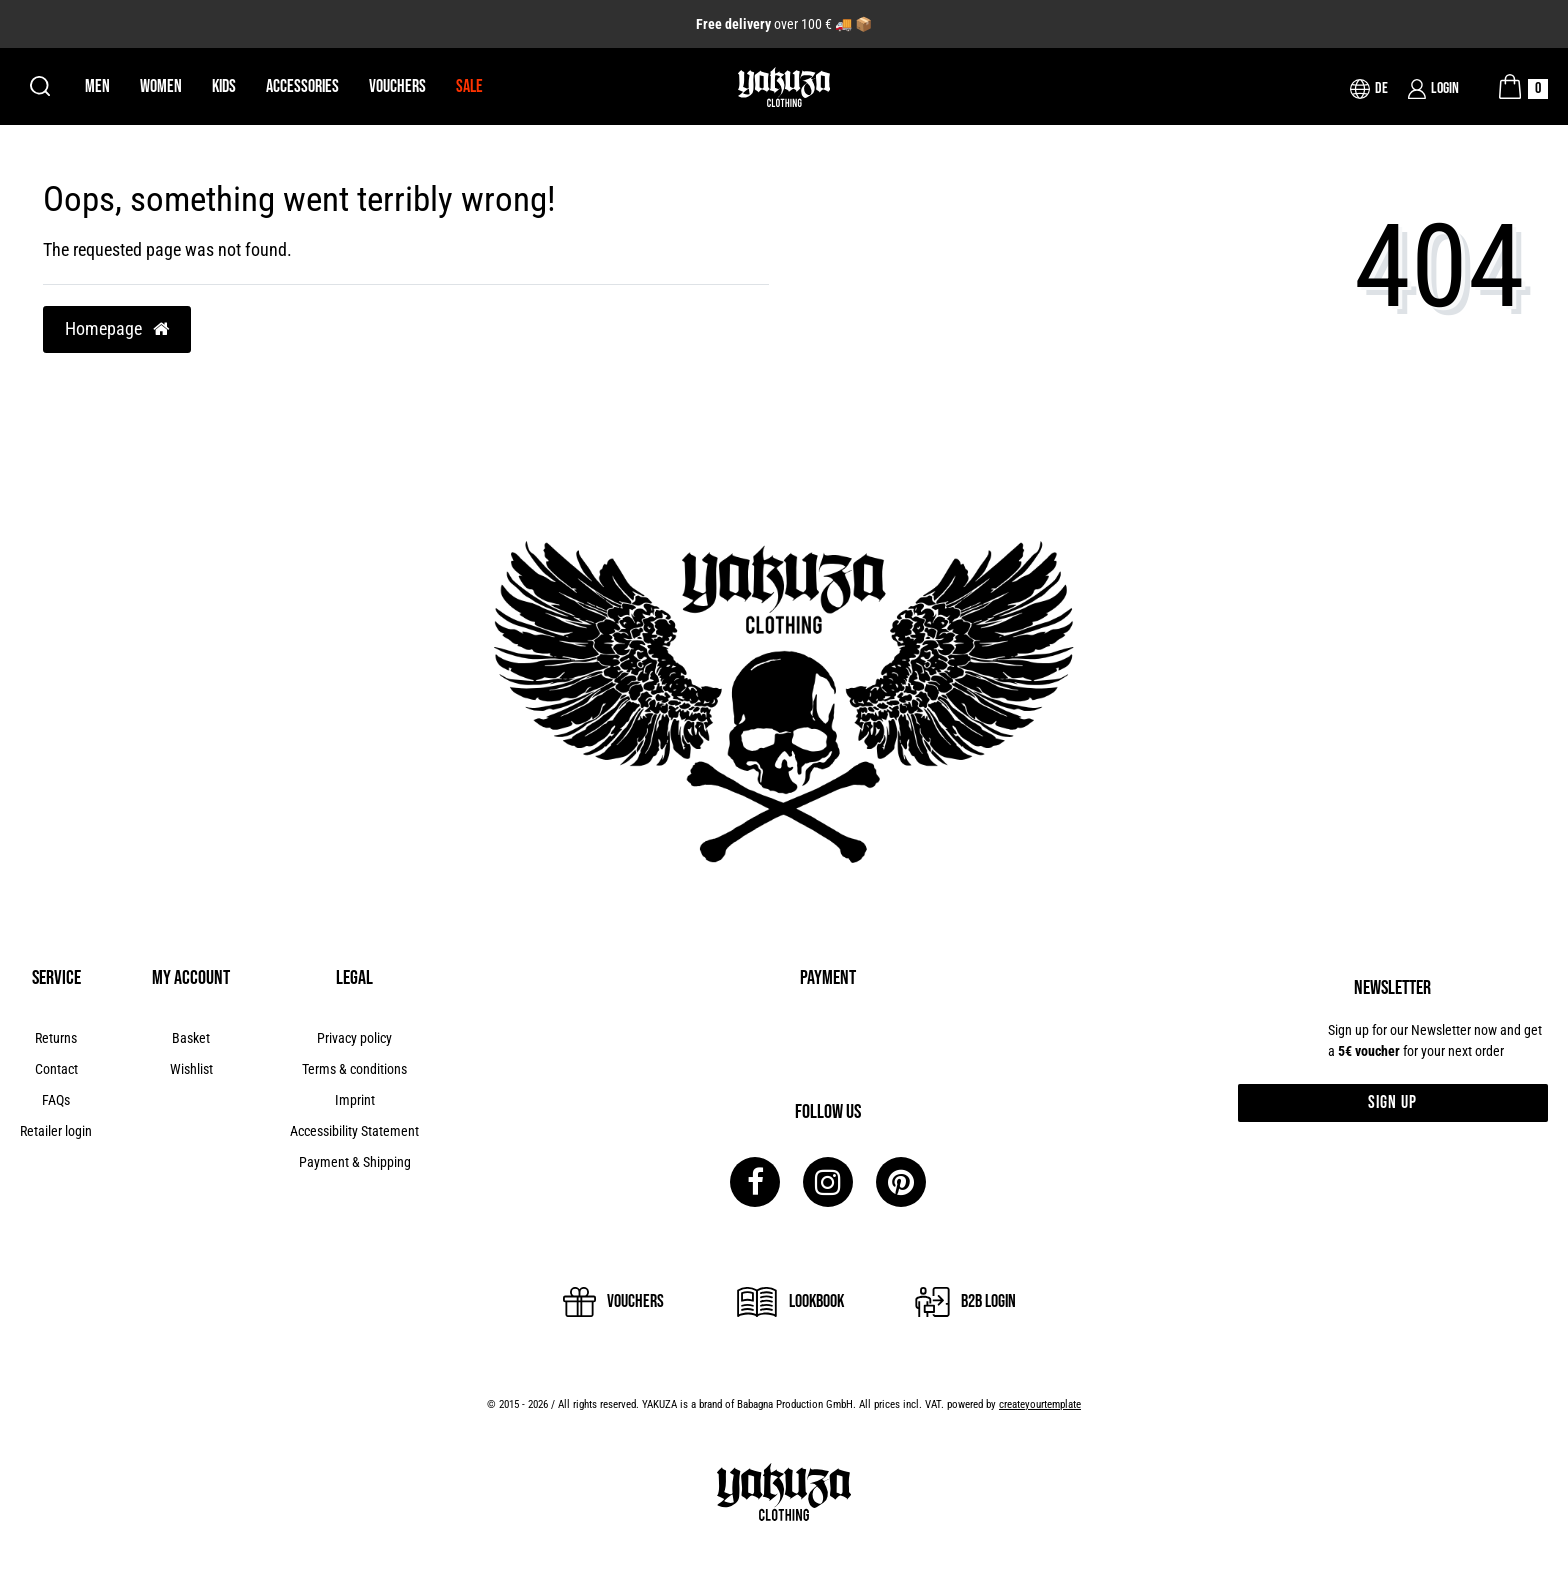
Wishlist (191, 1069)
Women (161, 86)
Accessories (302, 86)
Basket (191, 1038)
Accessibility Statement (354, 1131)
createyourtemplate (1040, 1404)
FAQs (56, 1100)
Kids (224, 86)
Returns (56, 1038)
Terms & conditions (354, 1069)
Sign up (1392, 1102)
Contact (56, 1069)
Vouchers (397, 86)
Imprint (355, 1100)
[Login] (1433, 89)
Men (97, 86)
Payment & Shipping (355, 1162)
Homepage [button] (117, 329)
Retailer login (56, 1131)
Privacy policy (354, 1038)
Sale (469, 86)
